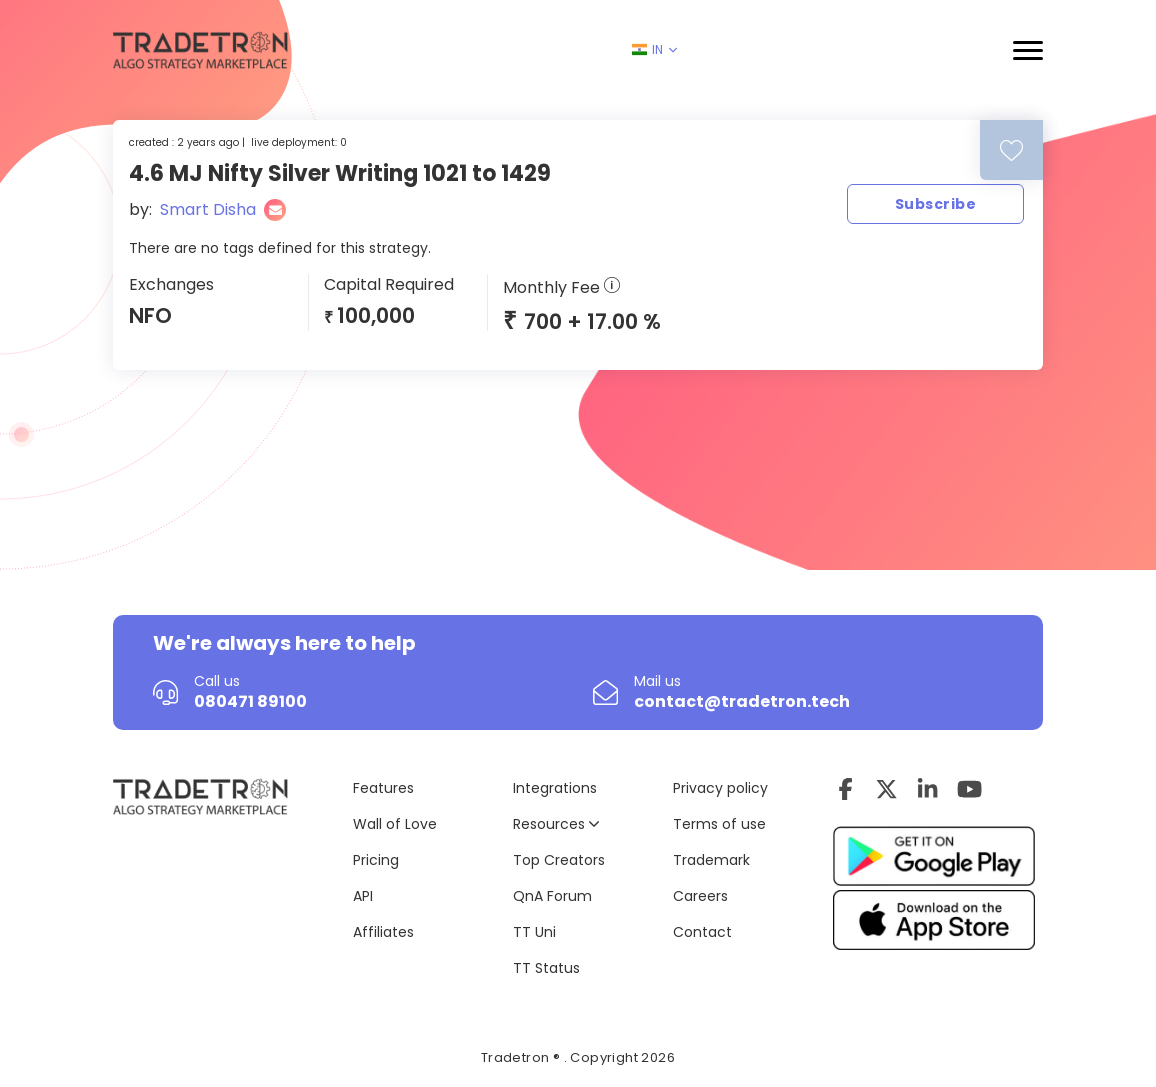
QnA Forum (552, 896)
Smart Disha (208, 209)
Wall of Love (395, 824)
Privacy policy (720, 788)
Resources (556, 824)
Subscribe (935, 204)
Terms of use (719, 824)
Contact (702, 932)
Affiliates (383, 932)
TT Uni (534, 932)
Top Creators (559, 860)
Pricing (376, 860)
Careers (700, 896)
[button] (1028, 50)
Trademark (711, 860)
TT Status (546, 968)
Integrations (555, 788)
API (363, 896)
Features (383, 788)
